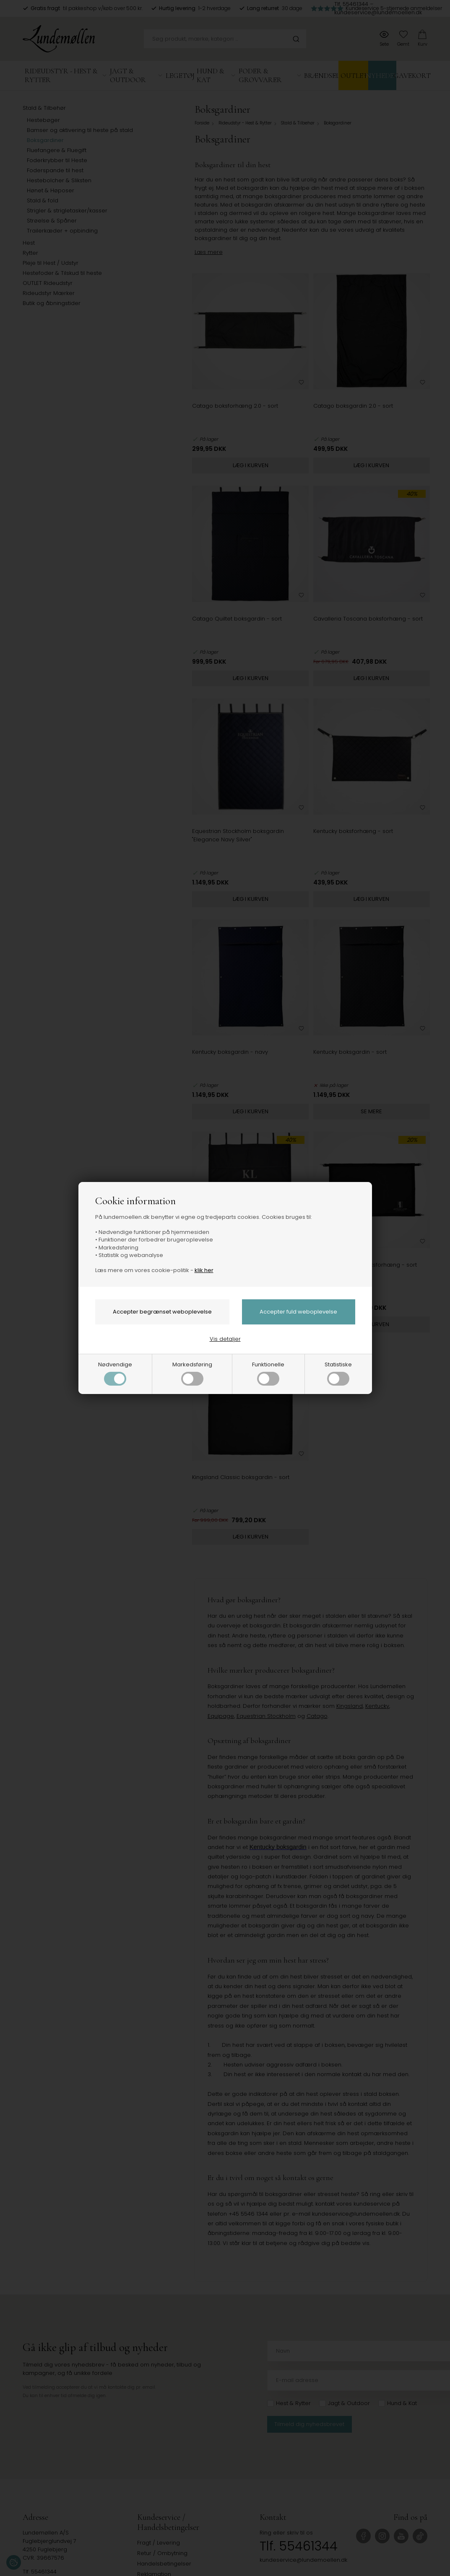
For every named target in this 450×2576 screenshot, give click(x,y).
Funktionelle (268, 1373)
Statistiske (338, 1373)
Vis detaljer (225, 1339)
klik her (204, 1270)
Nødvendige (115, 1373)
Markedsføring (192, 1373)
